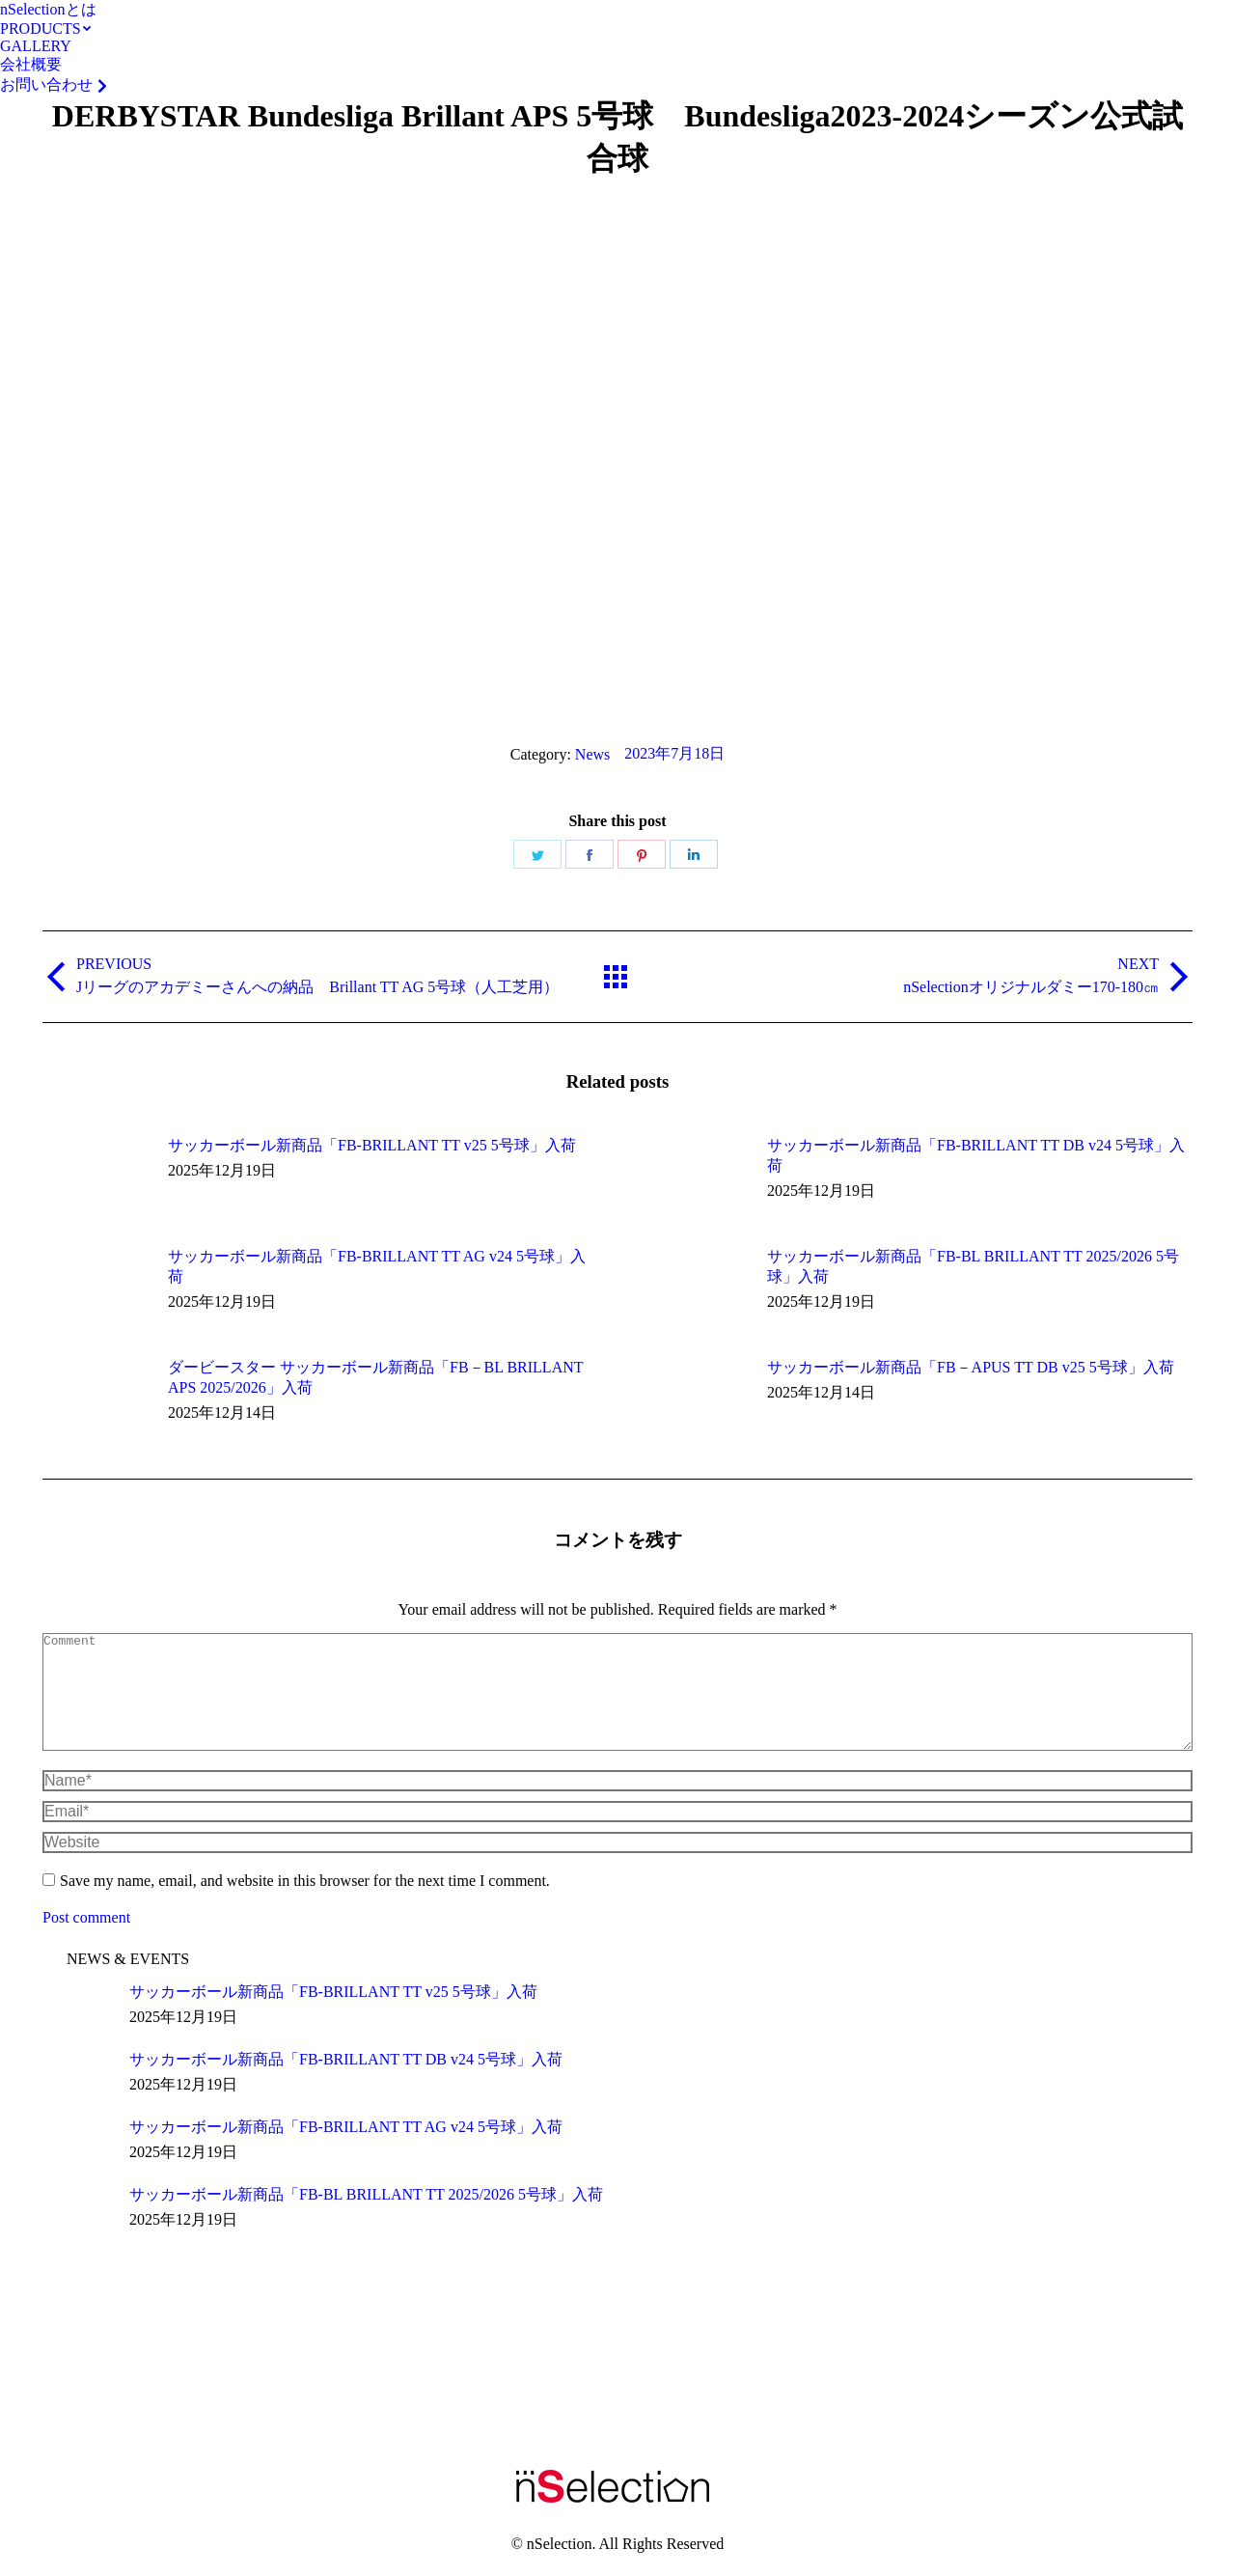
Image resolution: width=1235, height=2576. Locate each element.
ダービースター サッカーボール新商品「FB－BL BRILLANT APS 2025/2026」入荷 (375, 1377)
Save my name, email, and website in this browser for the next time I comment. (305, 1904)
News (592, 754)
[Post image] (95, 1179)
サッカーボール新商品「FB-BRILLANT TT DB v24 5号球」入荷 (976, 1155)
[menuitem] (48, 10)
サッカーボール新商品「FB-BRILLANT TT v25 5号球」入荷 (372, 1145)
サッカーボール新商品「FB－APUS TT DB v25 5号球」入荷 (970, 1367)
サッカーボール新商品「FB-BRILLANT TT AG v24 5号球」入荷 (377, 1266)
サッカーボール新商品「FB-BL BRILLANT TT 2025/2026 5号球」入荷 (973, 1266)
